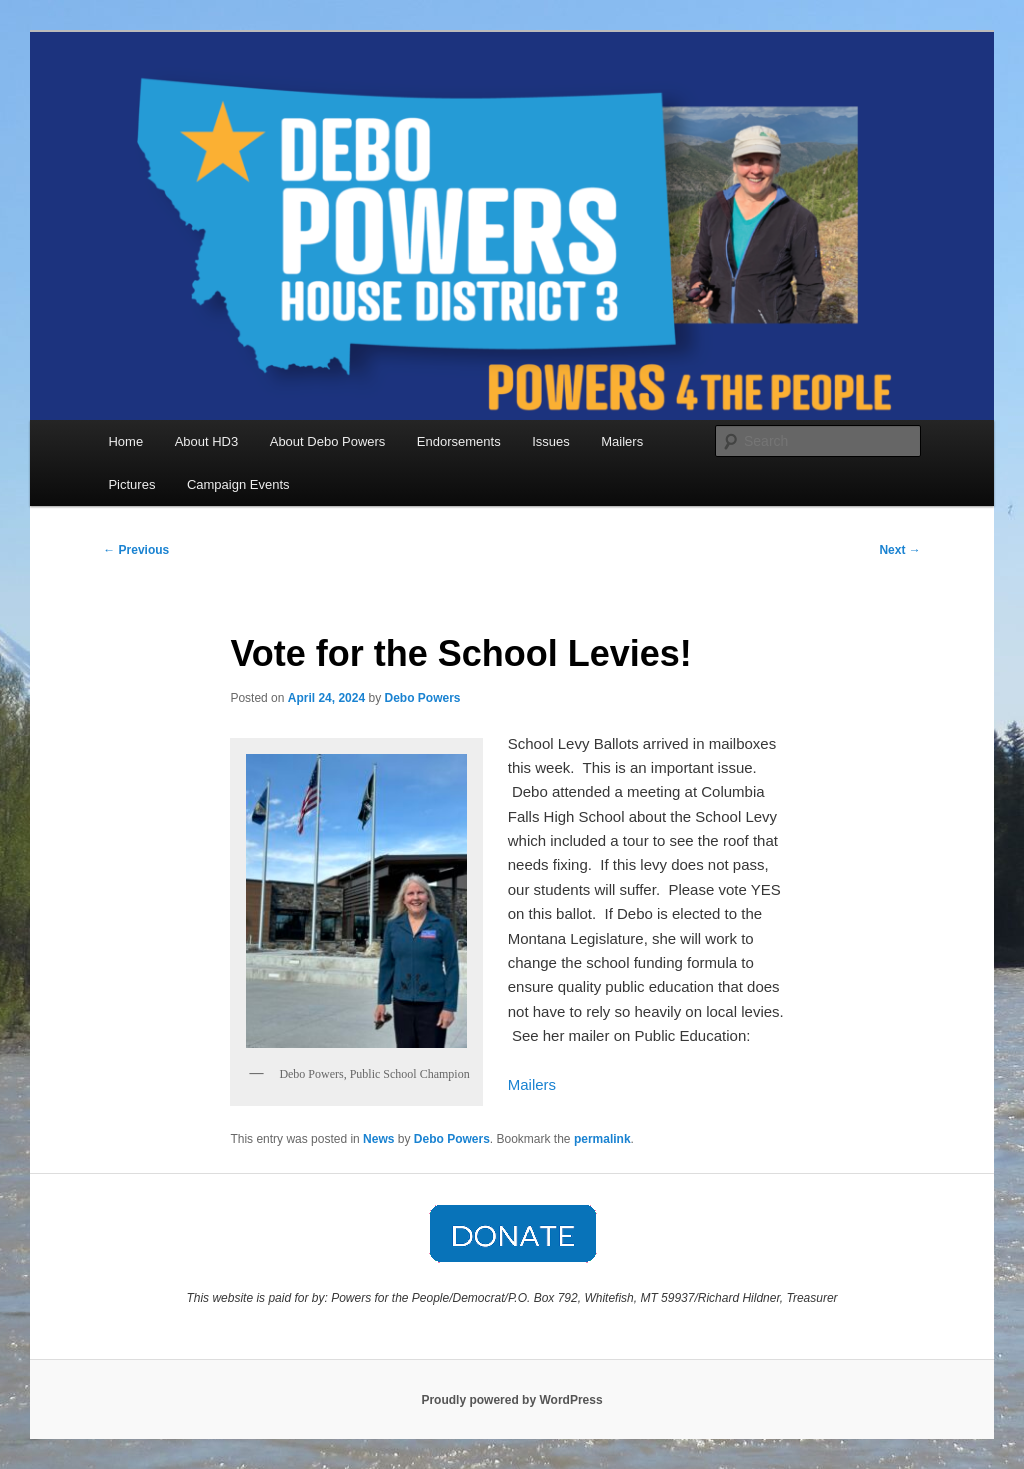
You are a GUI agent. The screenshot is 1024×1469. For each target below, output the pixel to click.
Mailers (622, 441)
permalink (602, 1139)
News (378, 1139)
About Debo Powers (328, 441)
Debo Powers (423, 698)
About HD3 (207, 441)
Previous (136, 550)
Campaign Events (238, 484)
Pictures (131, 484)
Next (899, 550)
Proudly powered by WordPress (511, 1400)
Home (125, 441)
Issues (551, 441)
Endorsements (459, 441)
